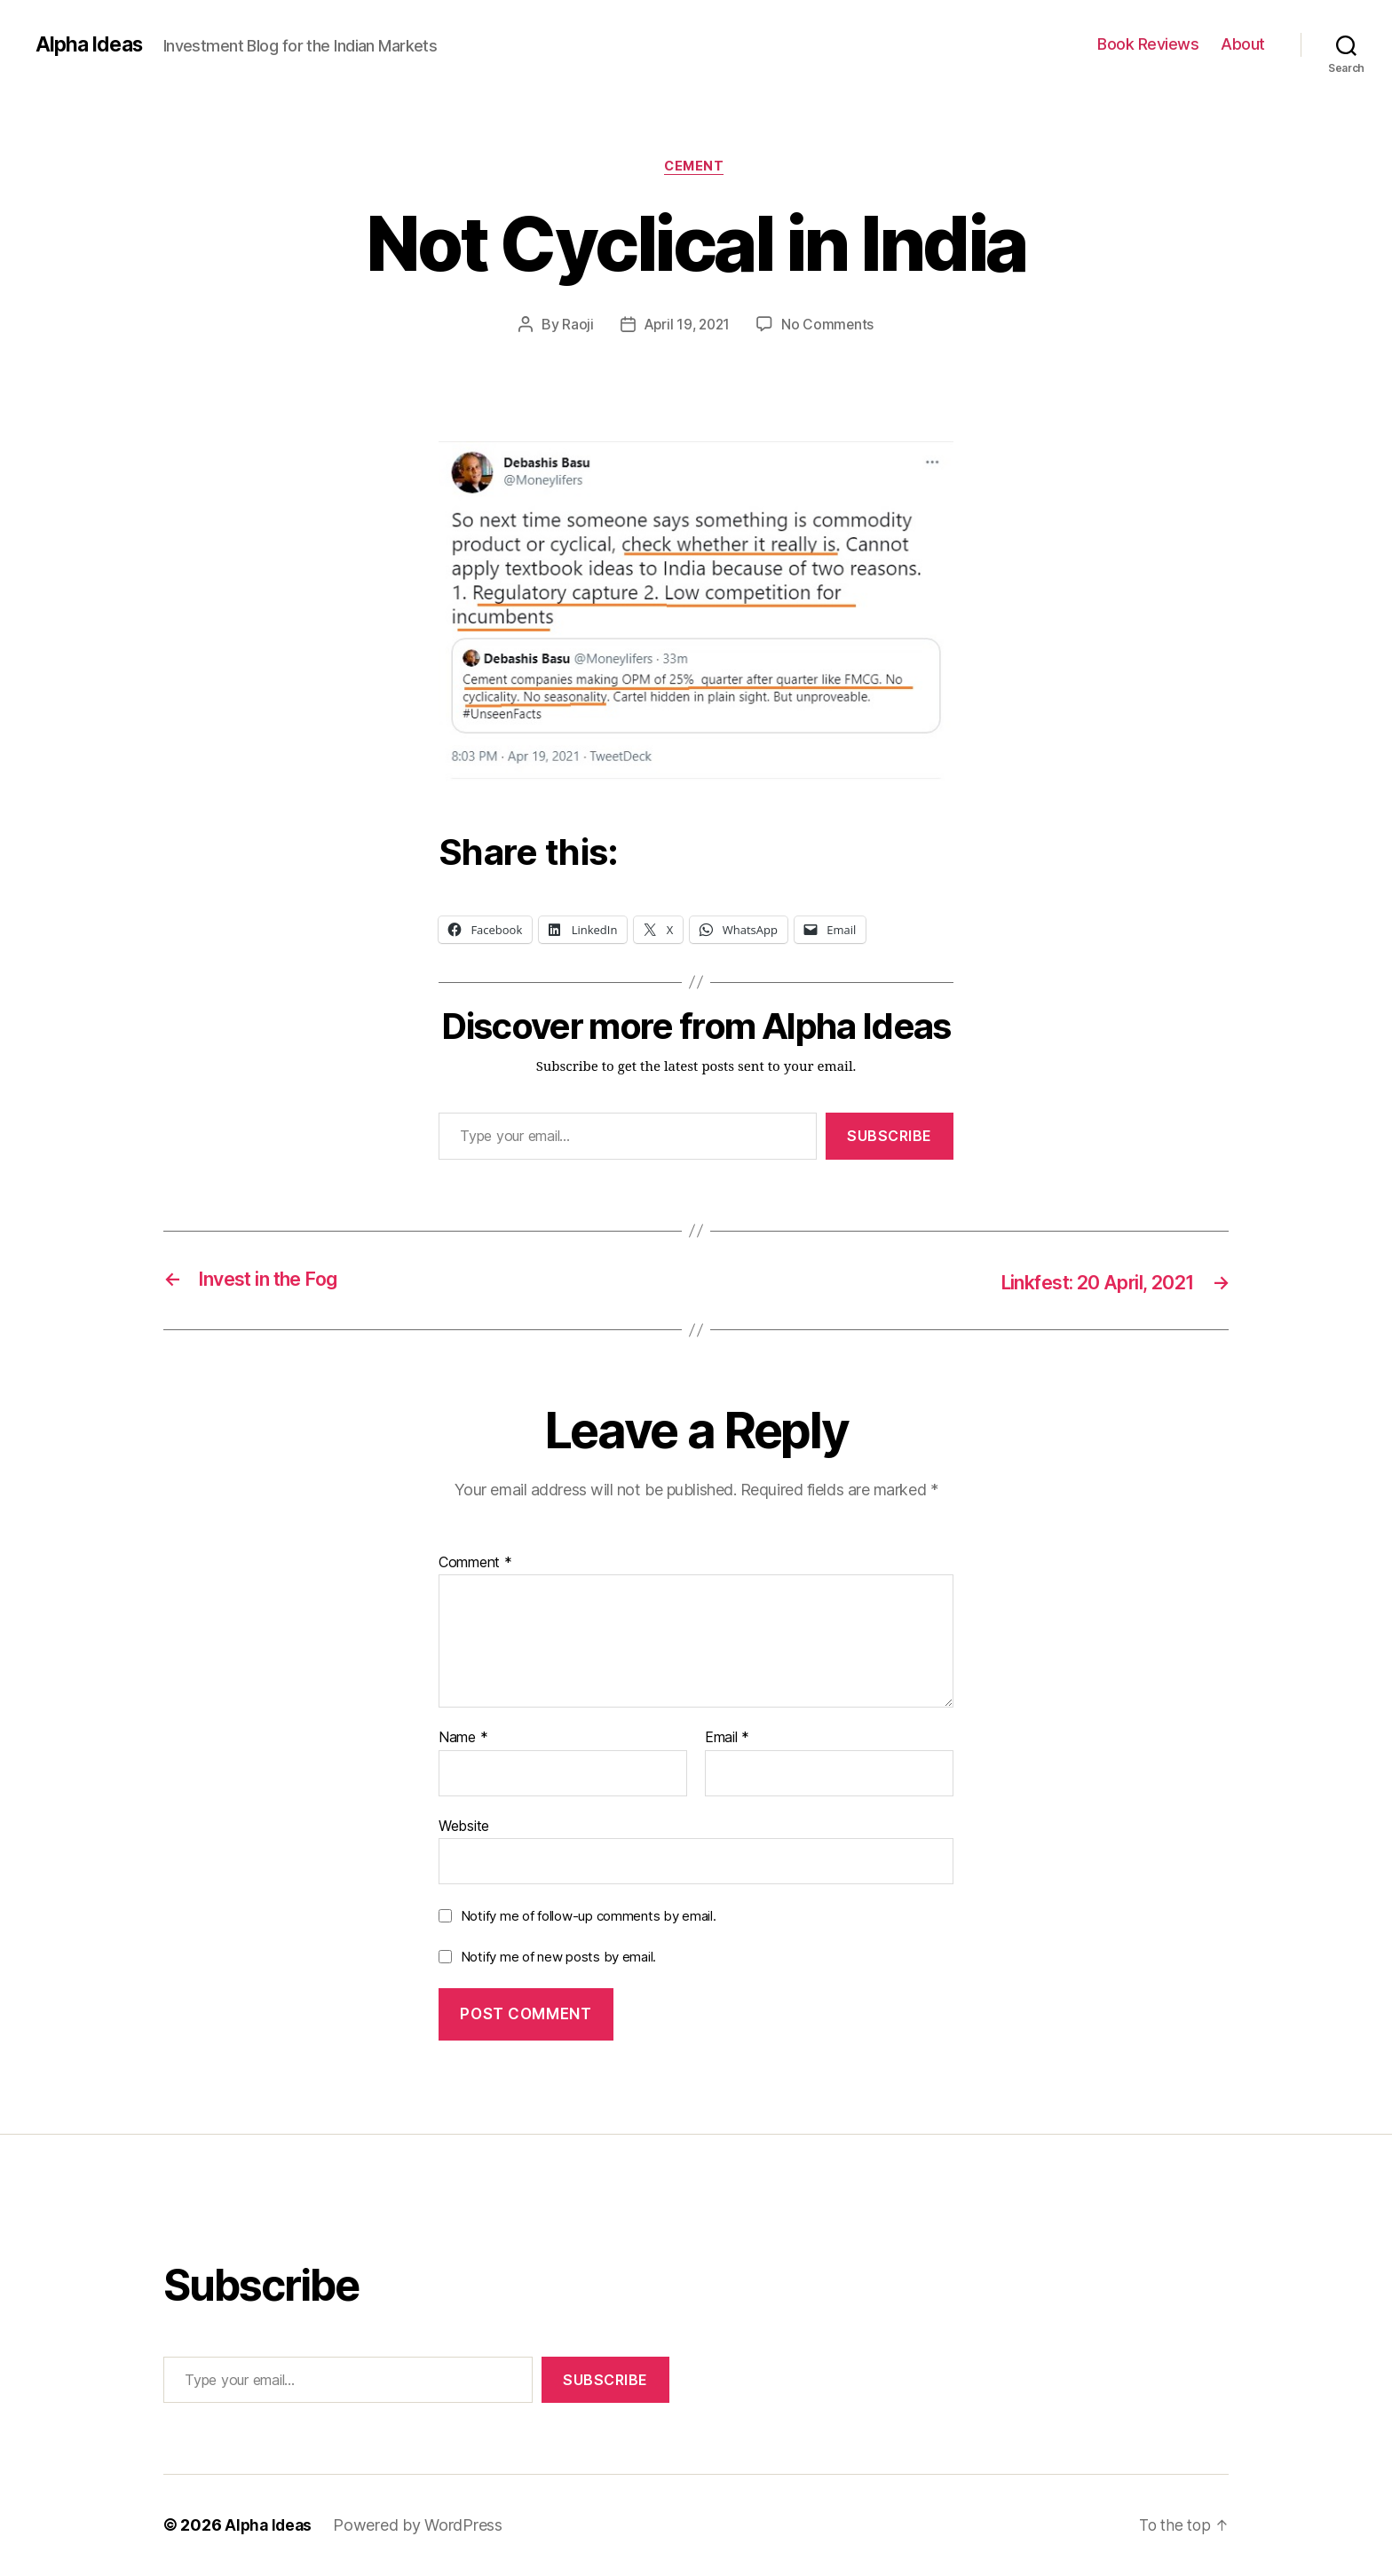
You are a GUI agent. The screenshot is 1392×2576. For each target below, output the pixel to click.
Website (464, 1826)
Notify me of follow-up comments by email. (588, 1916)
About (1243, 44)
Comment (475, 1564)
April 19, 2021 (686, 326)
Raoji (575, 326)
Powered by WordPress (421, 2526)
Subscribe (889, 1137)
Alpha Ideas (91, 44)
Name (463, 1739)
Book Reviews (1147, 44)
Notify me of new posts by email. (558, 1957)
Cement (695, 168)
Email (727, 1739)
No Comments (830, 326)
